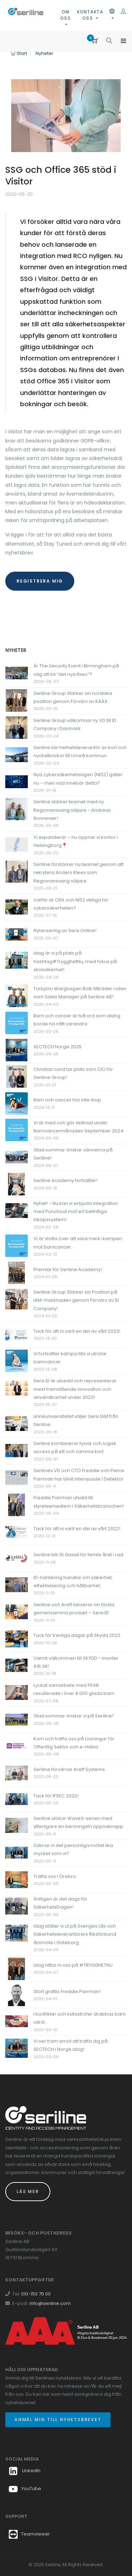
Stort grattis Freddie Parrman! (67, 1991)
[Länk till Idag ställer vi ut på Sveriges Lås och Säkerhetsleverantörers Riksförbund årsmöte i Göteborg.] (16, 1933)
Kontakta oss (90, 15)
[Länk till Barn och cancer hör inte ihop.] (16, 1103)
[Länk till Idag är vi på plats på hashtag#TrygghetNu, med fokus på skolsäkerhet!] (16, 960)
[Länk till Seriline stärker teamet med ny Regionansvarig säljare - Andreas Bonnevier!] (16, 808)
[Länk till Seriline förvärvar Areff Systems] (16, 1772)
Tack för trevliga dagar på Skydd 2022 (76, 1635)
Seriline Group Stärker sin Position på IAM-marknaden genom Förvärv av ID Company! (76, 1300)
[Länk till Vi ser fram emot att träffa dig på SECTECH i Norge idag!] (16, 2047)
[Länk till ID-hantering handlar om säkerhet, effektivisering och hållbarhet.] (16, 1584)
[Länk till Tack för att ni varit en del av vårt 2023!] (16, 1334)
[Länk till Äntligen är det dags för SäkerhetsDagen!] (16, 1905)
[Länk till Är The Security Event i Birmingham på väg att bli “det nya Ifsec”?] (16, 673)
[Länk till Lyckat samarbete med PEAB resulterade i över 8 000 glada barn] (16, 1692)
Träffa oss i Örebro (54, 1876)
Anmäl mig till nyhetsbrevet (57, 2420)
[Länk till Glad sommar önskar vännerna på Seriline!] (16, 1156)
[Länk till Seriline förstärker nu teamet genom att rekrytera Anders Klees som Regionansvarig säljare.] (16, 871)
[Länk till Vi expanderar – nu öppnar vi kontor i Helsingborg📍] (16, 844)
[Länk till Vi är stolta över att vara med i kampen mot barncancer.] (16, 1245)
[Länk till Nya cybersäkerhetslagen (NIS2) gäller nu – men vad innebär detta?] (16, 781)
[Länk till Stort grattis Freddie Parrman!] (16, 1994)
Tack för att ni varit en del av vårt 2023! (76, 1331)
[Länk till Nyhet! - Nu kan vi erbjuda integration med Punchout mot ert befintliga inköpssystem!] (16, 1210)
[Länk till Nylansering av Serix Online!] (16, 933)
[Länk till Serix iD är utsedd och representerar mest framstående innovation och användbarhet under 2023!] (16, 1387)
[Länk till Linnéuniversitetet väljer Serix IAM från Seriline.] (16, 1423)
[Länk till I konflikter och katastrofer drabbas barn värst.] (16, 2020)
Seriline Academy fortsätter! (65, 1180)
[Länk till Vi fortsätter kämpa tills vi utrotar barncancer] (16, 1360)
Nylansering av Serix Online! (64, 930)
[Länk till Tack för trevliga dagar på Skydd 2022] (16, 1638)
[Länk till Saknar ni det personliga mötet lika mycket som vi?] (16, 1852)
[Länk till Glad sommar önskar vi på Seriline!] (16, 1719)
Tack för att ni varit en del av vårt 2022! (76, 1528)
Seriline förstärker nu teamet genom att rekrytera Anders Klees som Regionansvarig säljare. (78, 872)
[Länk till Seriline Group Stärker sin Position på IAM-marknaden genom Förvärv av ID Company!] (16, 1298)
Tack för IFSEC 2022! (55, 1795)
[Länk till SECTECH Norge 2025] (16, 1050)
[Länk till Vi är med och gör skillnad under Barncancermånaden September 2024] (16, 1129)
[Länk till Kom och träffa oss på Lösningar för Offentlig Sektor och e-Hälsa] (16, 1745)
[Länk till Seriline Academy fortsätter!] (16, 1184)
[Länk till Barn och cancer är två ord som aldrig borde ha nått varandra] (16, 1022)
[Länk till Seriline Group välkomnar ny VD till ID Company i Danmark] (16, 727)
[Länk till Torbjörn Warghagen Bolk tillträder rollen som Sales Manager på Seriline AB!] (16, 995)
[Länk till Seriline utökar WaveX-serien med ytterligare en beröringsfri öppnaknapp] (16, 1825)
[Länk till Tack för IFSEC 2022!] (16, 1799)
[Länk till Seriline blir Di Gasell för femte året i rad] (16, 1558)
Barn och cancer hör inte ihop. (67, 1100)
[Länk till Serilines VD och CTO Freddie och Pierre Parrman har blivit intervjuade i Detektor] (16, 1477)
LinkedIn (24, 2470)
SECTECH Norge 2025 (57, 1046)
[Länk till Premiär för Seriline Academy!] (16, 1272)
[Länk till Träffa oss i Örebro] (16, 1879)
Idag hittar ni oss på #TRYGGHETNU (73, 1965)
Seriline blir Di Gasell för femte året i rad (78, 1554)
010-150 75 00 (36, 2294)
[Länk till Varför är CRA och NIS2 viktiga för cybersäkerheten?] (16, 906)
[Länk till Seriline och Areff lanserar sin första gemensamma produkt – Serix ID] (16, 1611)
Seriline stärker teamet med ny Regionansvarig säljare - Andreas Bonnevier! (72, 810)
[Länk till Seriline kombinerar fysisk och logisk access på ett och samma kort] (16, 1450)
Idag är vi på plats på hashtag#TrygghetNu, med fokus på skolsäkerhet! (75, 961)
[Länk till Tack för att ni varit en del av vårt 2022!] (16, 1531)
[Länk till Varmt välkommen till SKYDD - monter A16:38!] (16, 1664)
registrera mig (40, 581)
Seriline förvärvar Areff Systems (69, 1769)
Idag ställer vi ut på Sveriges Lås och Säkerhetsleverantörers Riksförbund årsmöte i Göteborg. (74, 1934)
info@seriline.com (50, 2303)
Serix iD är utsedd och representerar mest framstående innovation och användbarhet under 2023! (75, 1389)
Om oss (65, 15)
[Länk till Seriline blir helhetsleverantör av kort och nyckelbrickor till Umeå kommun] (16, 754)
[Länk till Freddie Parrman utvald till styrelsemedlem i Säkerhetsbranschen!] (16, 1504)
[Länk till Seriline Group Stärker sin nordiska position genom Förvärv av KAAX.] (16, 700)
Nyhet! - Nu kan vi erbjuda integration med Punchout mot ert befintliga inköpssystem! (75, 1211)
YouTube (25, 2488)
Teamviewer (35, 2534)
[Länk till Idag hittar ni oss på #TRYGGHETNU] (16, 1968)
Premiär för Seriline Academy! (67, 1269)
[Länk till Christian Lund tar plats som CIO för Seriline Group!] (16, 1076)
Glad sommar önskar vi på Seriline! (73, 1716)
